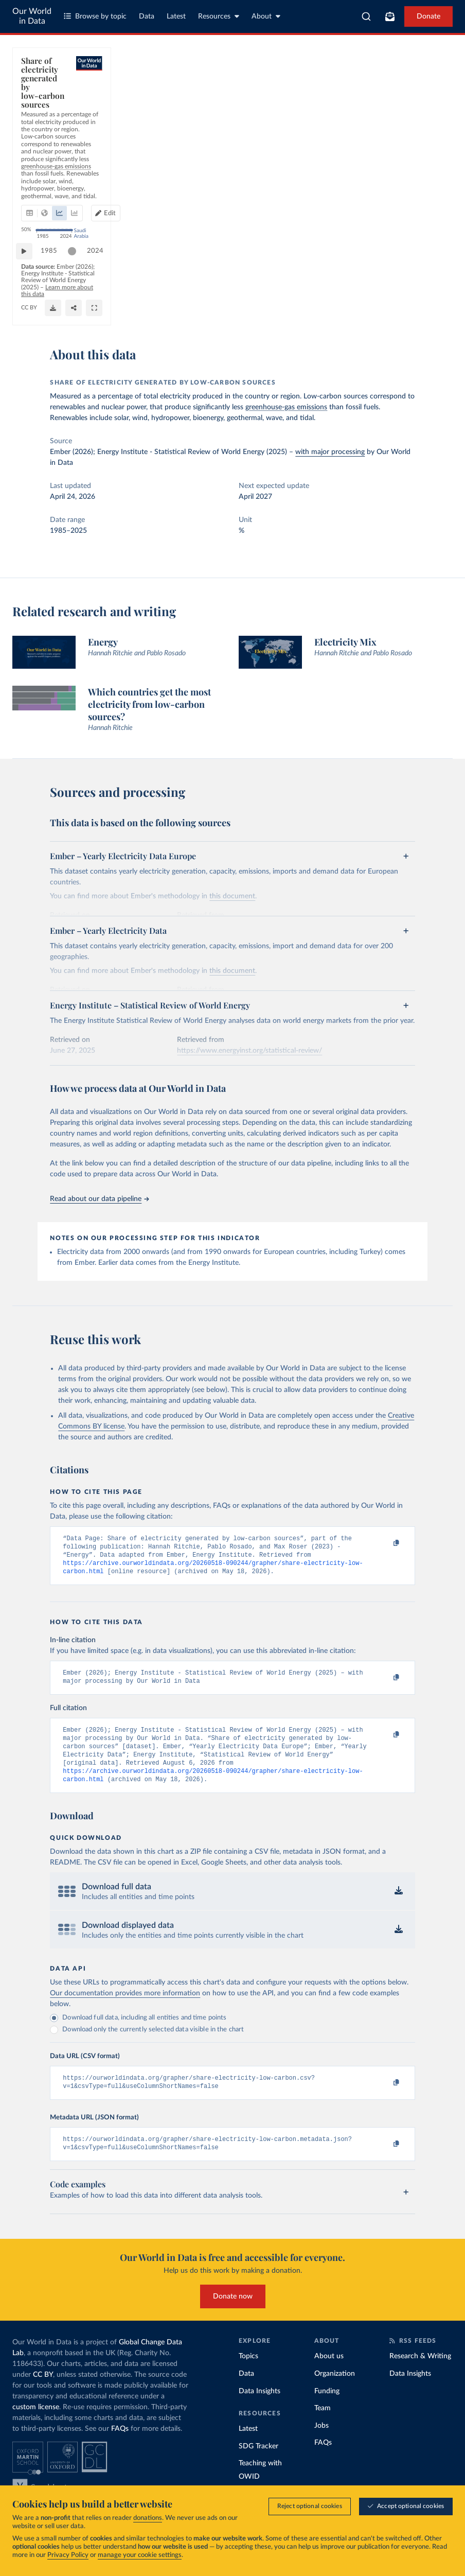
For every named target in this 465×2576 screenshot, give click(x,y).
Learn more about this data (325, 303)
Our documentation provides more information (125, 2007)
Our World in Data (31, 16)
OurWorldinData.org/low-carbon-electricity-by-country (95, 312)
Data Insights (259, 2409)
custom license (35, 2425)
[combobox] (366, 16)
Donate (428, 16)
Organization (334, 2392)
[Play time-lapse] (29, 282)
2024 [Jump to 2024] (431, 282)
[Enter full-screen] (435, 308)
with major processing (330, 452)
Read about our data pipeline (99, 1199)
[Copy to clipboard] (385, 1543)
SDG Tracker (258, 2464)
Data (146, 16)
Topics (248, 2374)
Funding (326, 2409)
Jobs (321, 2444)
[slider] (77, 282)
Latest (176, 16)
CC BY (183, 312)
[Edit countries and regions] (397, 121)
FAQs (120, 2447)
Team (322, 2426)
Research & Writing (420, 2374)
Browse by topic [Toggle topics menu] (95, 16)
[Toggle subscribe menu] (390, 16)
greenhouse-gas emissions (286, 407)
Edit (401, 121)
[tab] (43, 121)
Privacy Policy (67, 2555)
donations (147, 2518)
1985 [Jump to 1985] (54, 282)
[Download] (394, 308)
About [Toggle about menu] (266, 16)
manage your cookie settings (140, 2555)
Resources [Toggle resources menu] (218, 16)
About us (329, 2374)
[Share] (415, 308)
